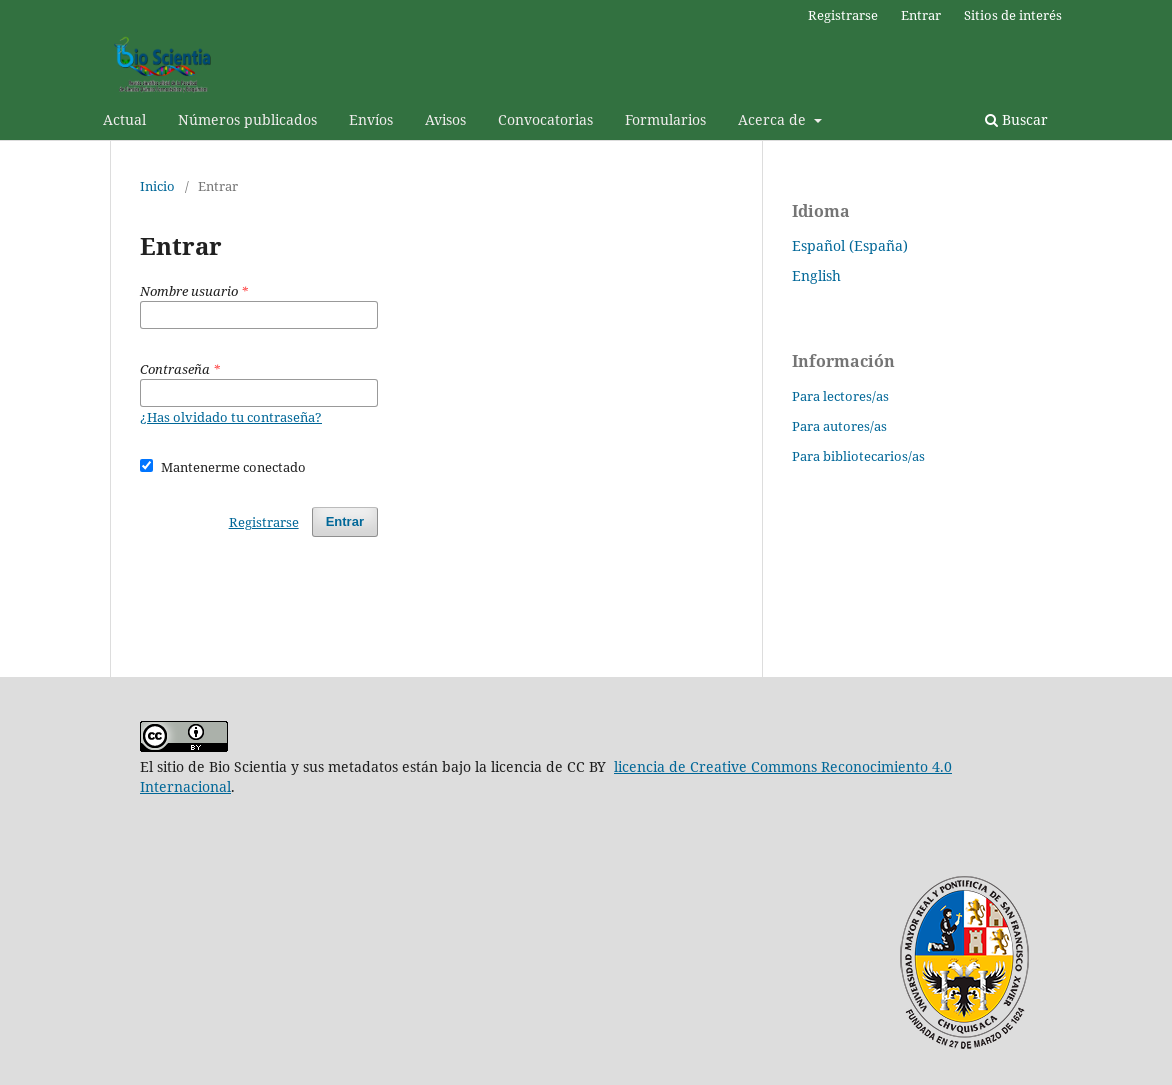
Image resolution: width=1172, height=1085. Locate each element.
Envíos (371, 119)
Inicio (157, 186)
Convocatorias (545, 119)
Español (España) (850, 245)
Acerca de (774, 119)
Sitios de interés (1013, 15)
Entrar (921, 15)
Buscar (1016, 119)
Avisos (445, 119)
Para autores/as (839, 426)
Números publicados (247, 119)
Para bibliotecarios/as (858, 456)
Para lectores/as (840, 396)
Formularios (665, 119)
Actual (124, 119)
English (816, 275)
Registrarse (843, 15)
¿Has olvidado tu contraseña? (231, 417)
